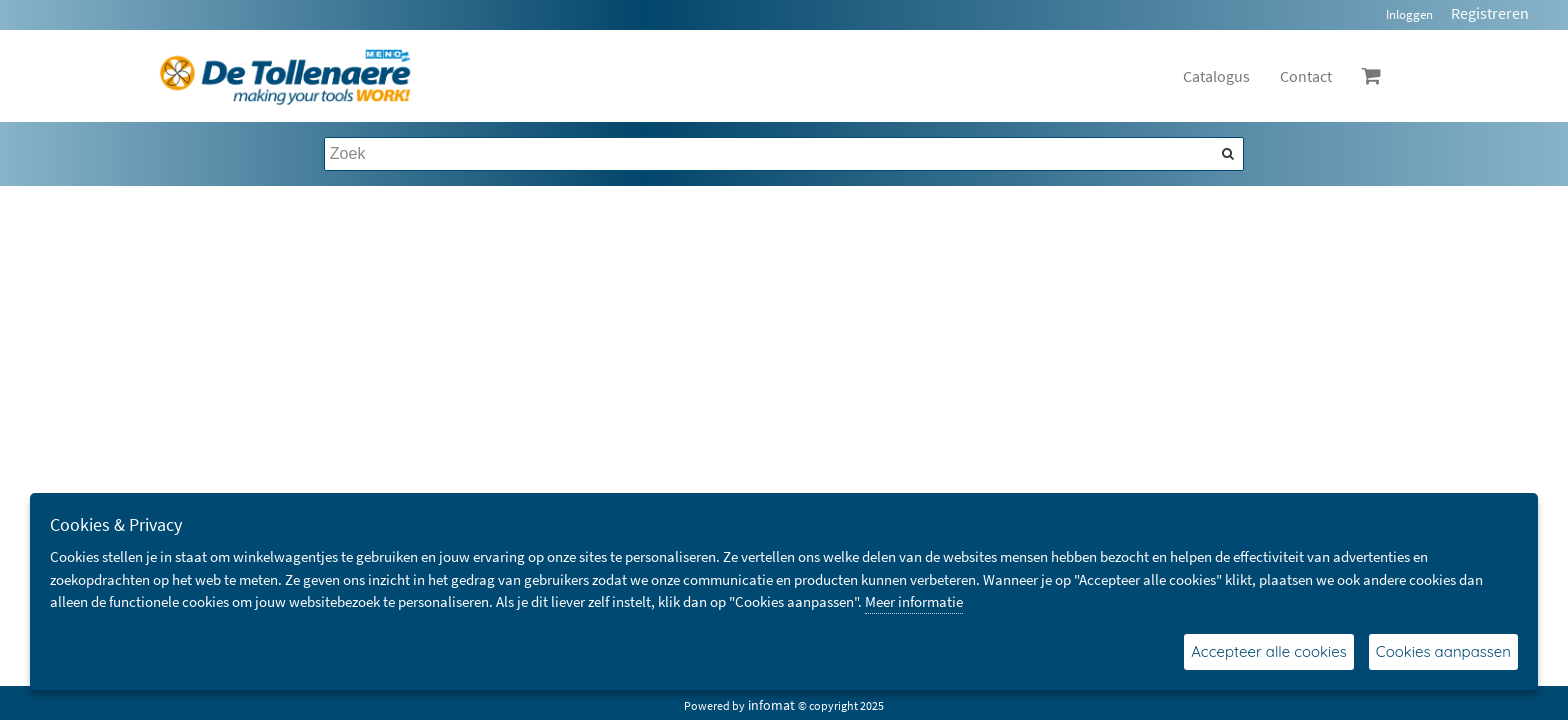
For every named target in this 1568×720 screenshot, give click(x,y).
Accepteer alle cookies (1269, 651)
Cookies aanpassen (1443, 651)
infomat (771, 705)
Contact (1306, 76)
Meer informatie (914, 601)
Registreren (1490, 13)
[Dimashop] (285, 76)
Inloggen (1409, 14)
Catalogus (1216, 76)
